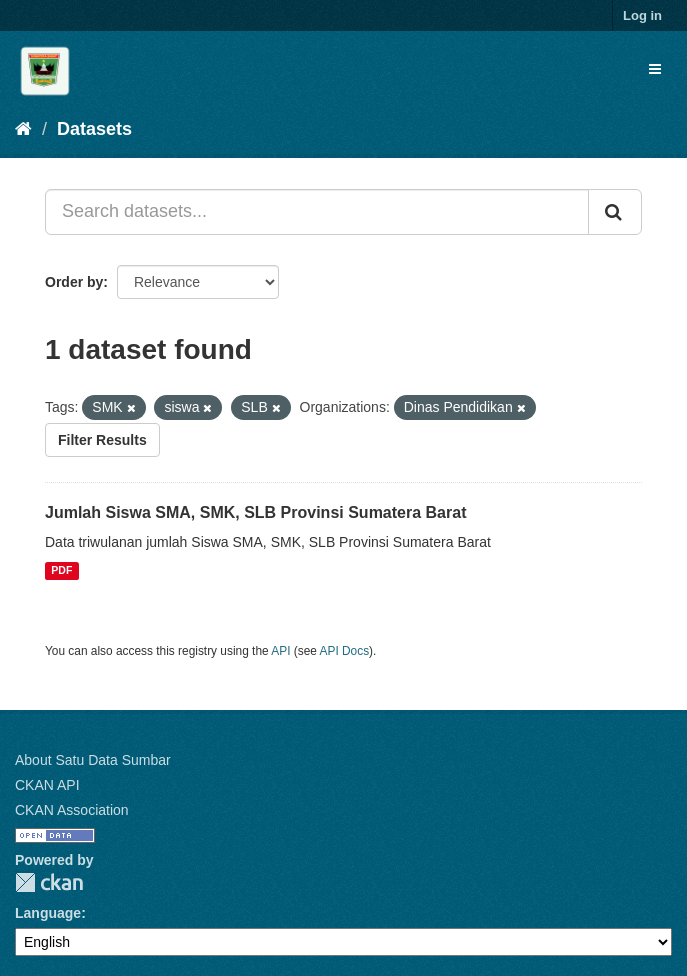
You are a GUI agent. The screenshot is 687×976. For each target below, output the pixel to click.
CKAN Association (72, 810)
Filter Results (102, 440)
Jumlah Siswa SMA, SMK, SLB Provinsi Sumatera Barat (255, 512)
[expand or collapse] (655, 69)
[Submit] (615, 212)
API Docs (345, 651)
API (280, 651)
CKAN (49, 882)
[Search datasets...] (317, 212)
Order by (74, 282)
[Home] (23, 129)
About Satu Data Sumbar (93, 760)
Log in (642, 15)
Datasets (94, 129)
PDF (61, 571)
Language (48, 913)
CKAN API (47, 785)
